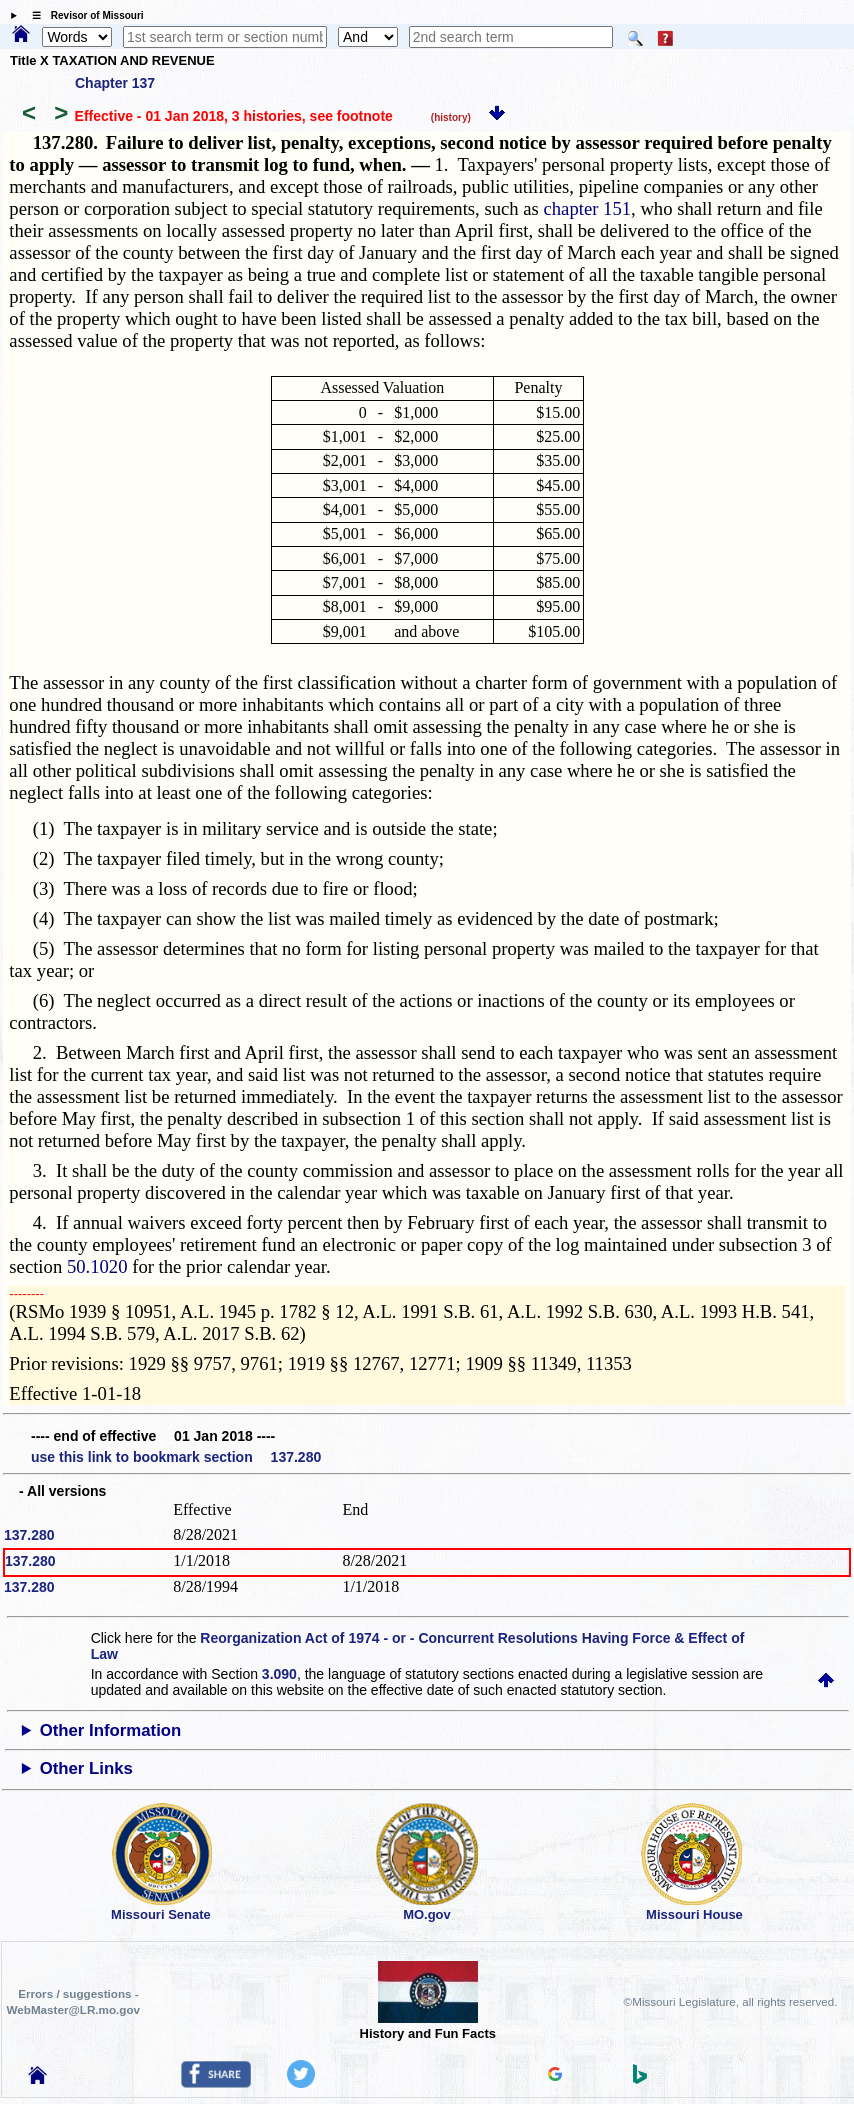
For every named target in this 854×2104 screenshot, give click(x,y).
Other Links (86, 1768)
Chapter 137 (115, 83)
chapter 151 (588, 208)
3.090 (279, 1674)
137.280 (29, 1535)
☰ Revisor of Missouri (83, 15)
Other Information (111, 1730)
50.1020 (97, 1266)
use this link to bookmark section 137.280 (176, 1457)
